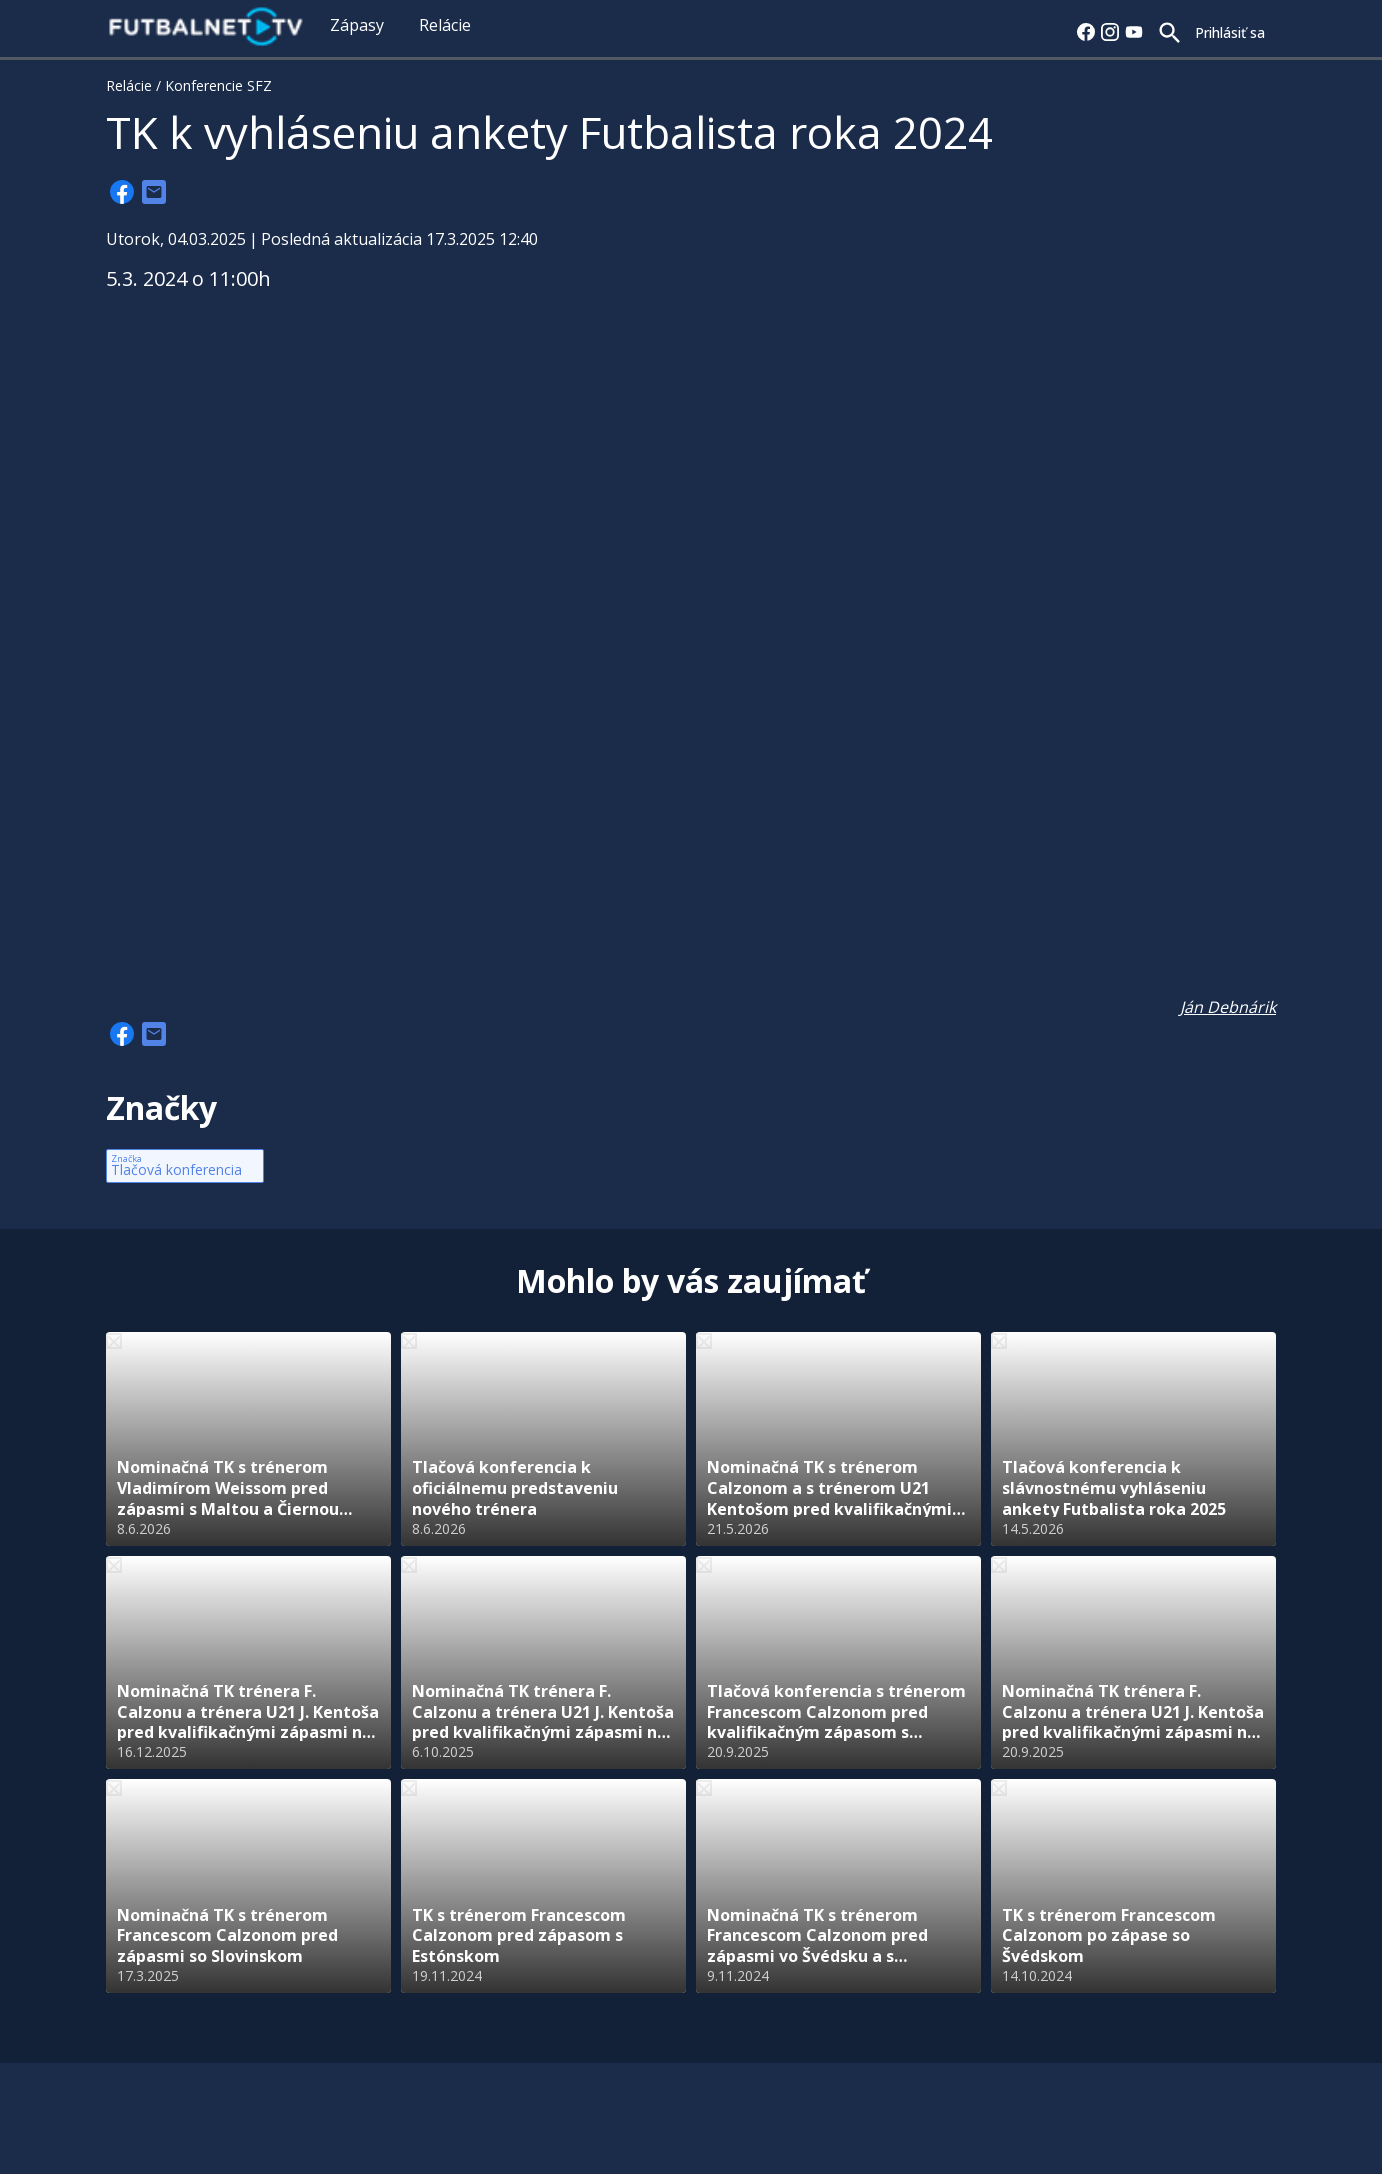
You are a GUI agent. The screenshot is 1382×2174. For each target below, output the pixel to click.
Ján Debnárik (1228, 1007)
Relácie (445, 25)
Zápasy (357, 25)
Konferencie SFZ (218, 85)
